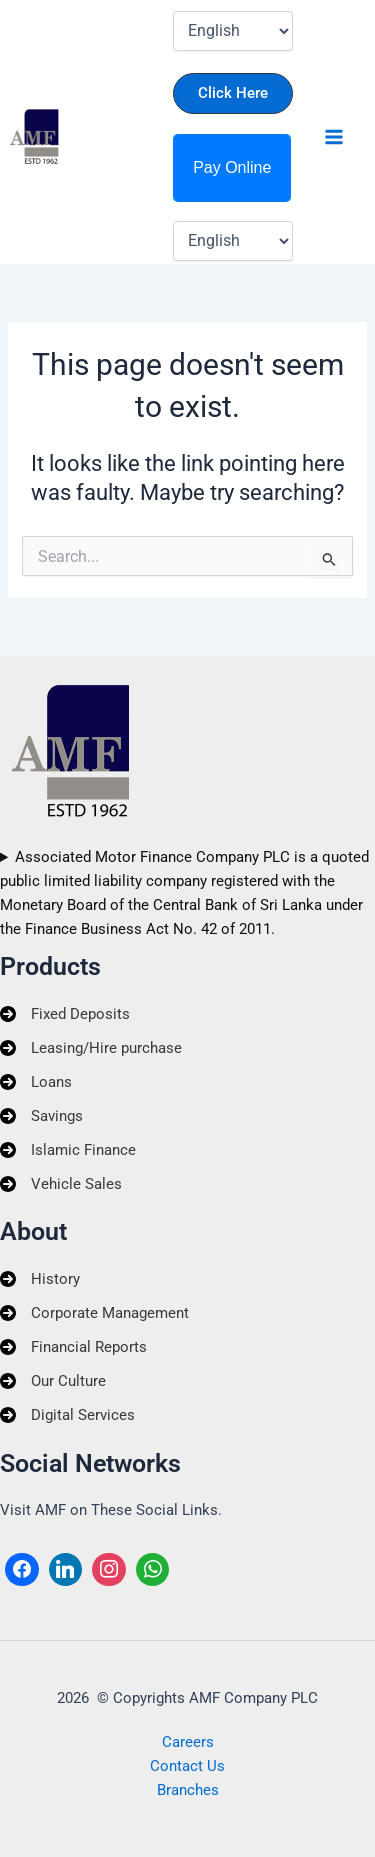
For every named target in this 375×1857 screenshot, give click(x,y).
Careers (188, 1742)
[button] (233, 93)
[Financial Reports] (73, 1347)
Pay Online (232, 167)
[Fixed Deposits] (65, 1014)
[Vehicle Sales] (61, 1184)
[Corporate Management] (94, 1313)
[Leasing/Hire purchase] (91, 1048)
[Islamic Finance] (68, 1150)
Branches (188, 1790)
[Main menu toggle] (334, 137)
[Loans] (36, 1082)
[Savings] (41, 1116)
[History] (40, 1279)
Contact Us (187, 1766)
